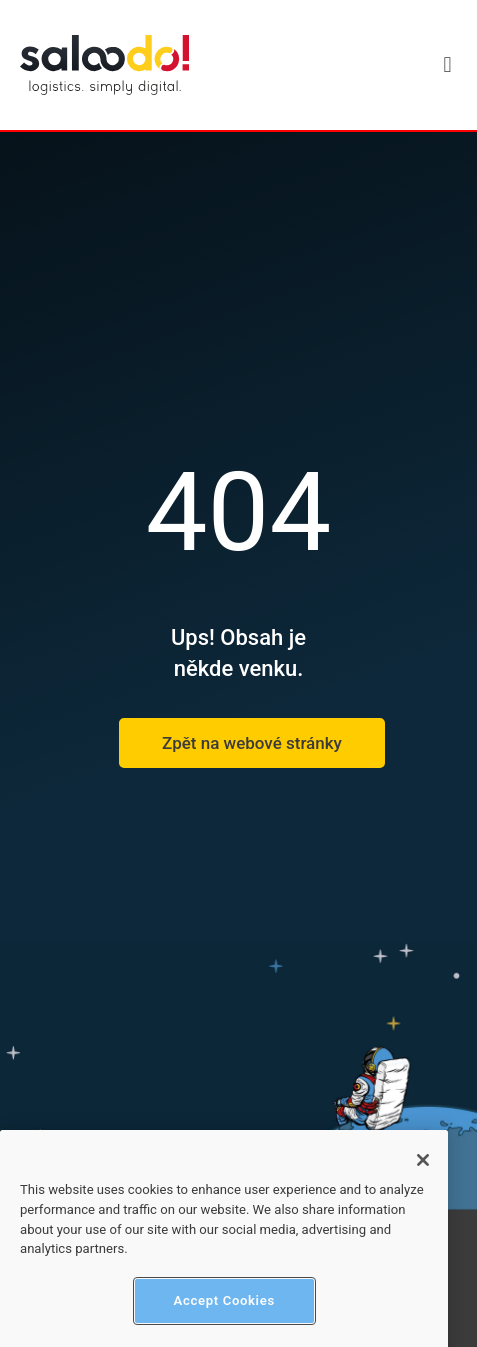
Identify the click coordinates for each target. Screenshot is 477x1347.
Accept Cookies (224, 1312)
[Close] (423, 1172)
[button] (447, 65)
